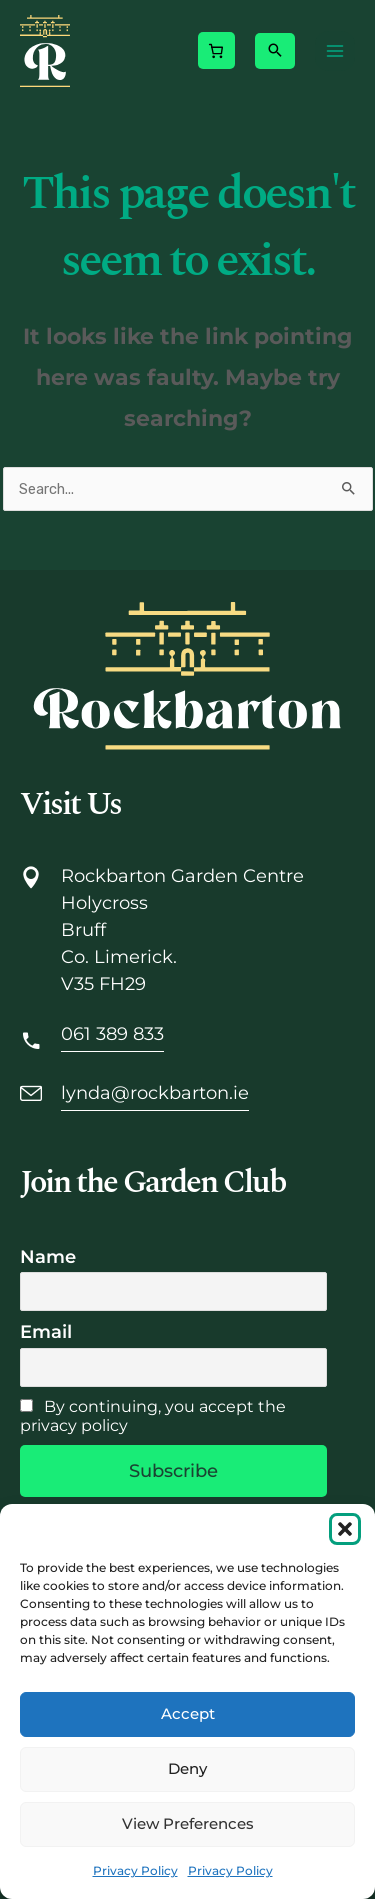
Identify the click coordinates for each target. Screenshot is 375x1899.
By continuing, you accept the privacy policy (153, 1416)
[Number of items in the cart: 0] (216, 50)
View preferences (188, 1823)
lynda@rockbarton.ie (155, 1093)
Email (46, 1332)
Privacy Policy (135, 1870)
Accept (188, 1713)
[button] (345, 1529)
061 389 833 (112, 1034)
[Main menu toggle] (335, 51)
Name (48, 1257)
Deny (187, 1768)
